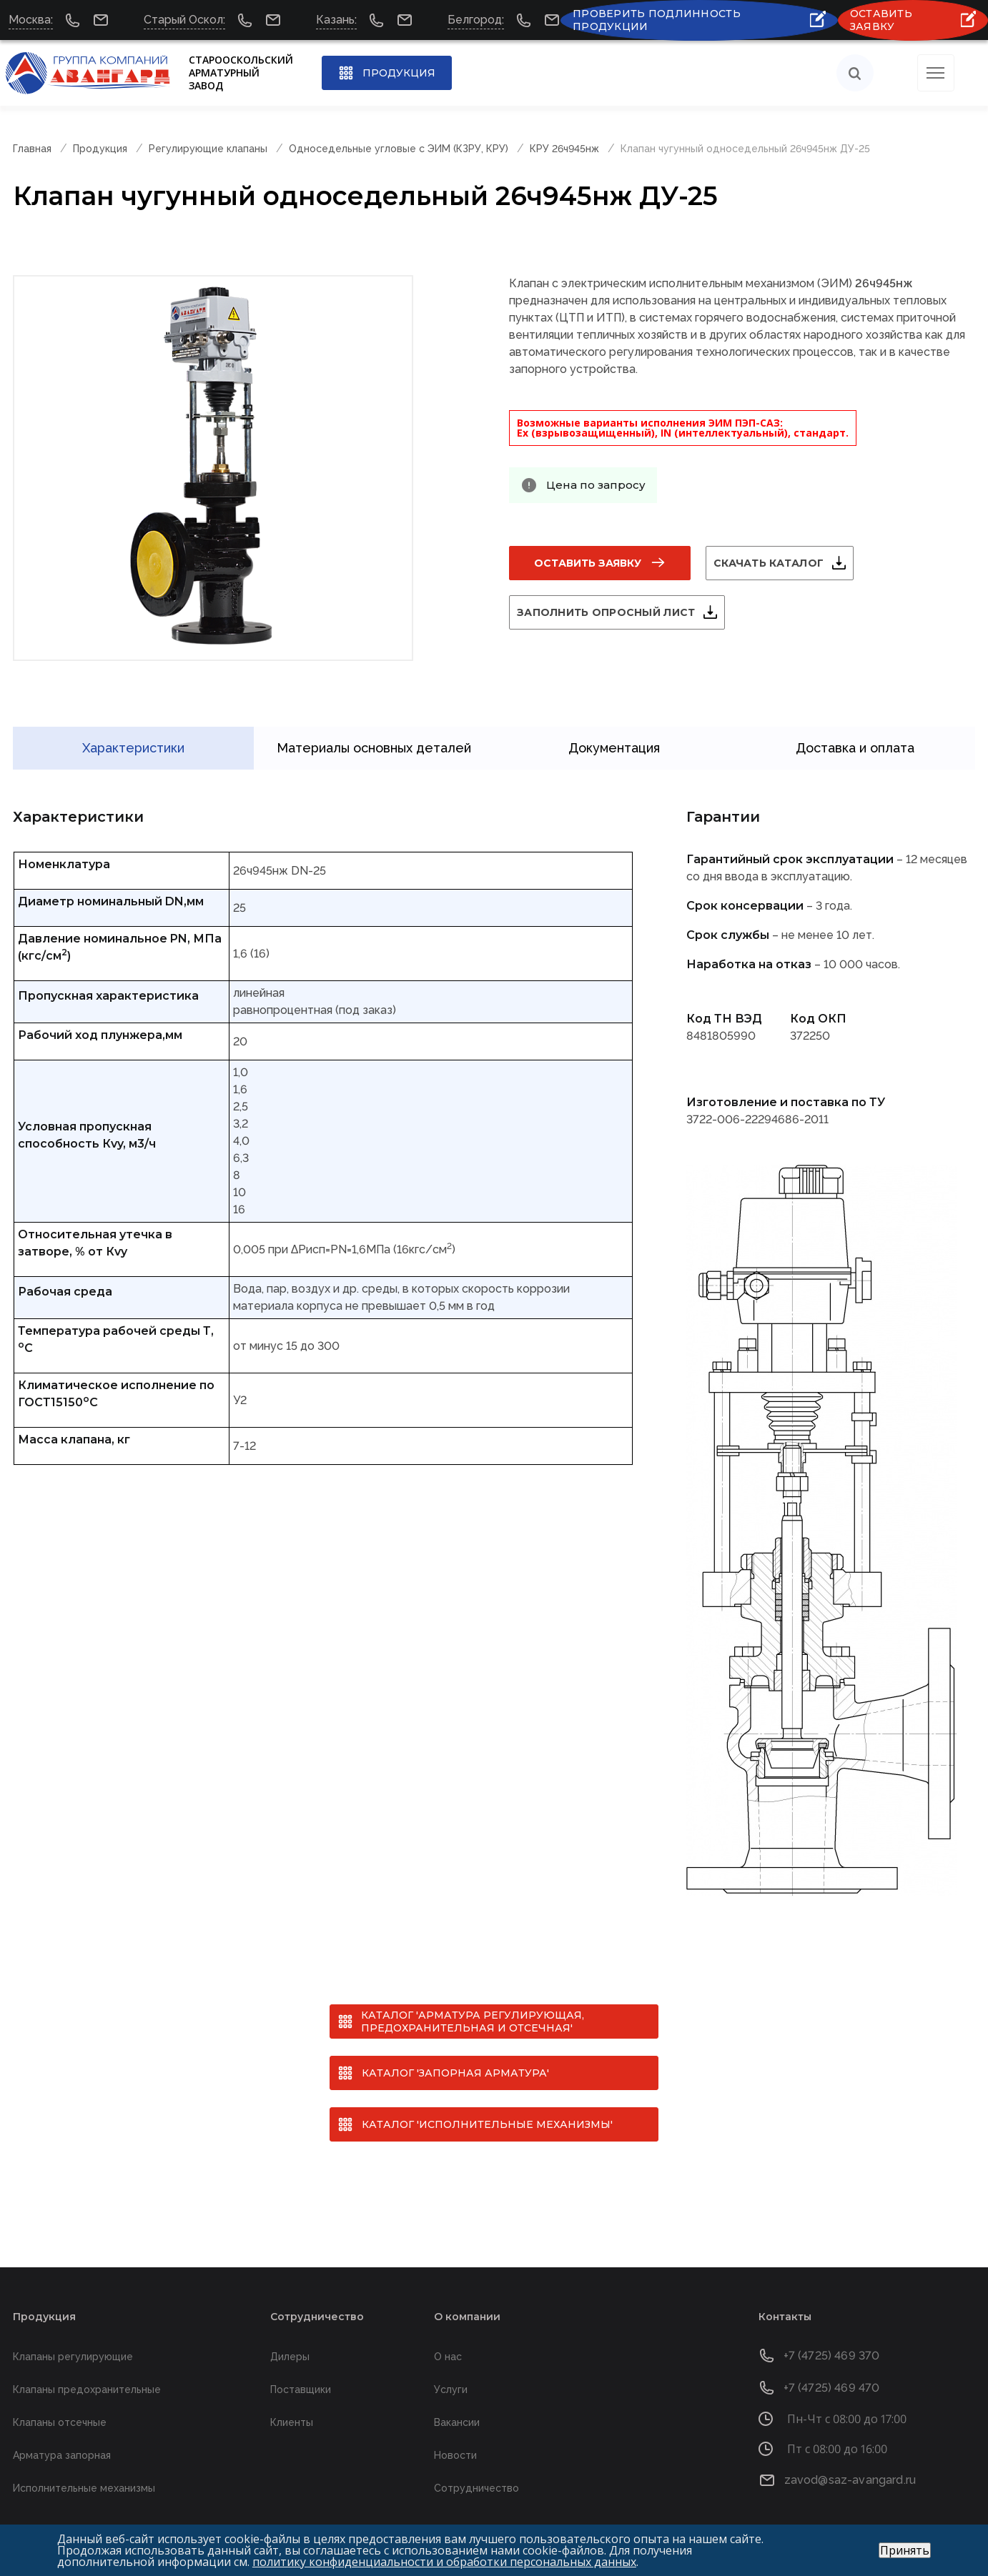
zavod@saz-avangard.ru (850, 2460)
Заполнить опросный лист (623, 612)
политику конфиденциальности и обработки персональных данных (444, 2562)
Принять (904, 2550)
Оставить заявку (587, 563)
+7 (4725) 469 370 (832, 2335)
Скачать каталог (786, 563)
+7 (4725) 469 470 (832, 2367)
